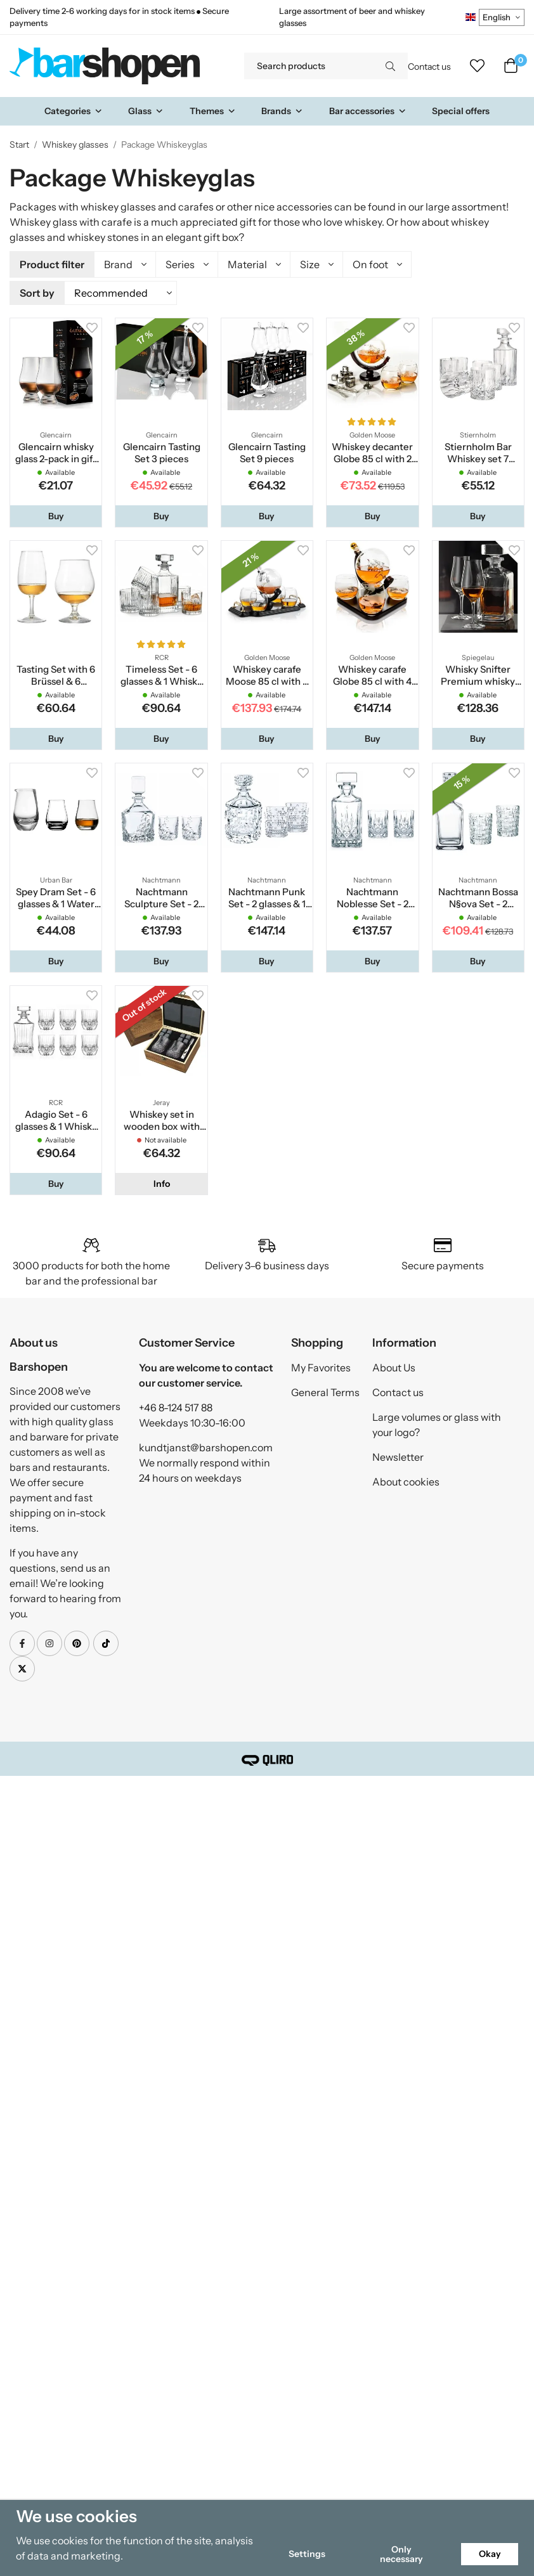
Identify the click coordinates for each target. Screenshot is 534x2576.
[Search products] (308, 66)
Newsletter (398, 1455)
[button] (55, 514)
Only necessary (401, 2554)
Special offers (461, 111)
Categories (73, 111)
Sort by (37, 292)
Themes (213, 111)
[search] (390, 66)
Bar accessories (368, 111)
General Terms (325, 1390)
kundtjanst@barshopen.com (206, 1445)
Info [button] (161, 1182)
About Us (393, 1365)
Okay (490, 2554)
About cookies (406, 1479)
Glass (146, 111)
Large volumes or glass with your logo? (436, 1423)
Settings (307, 2554)
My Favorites (321, 1365)
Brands (282, 111)
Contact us (429, 66)
